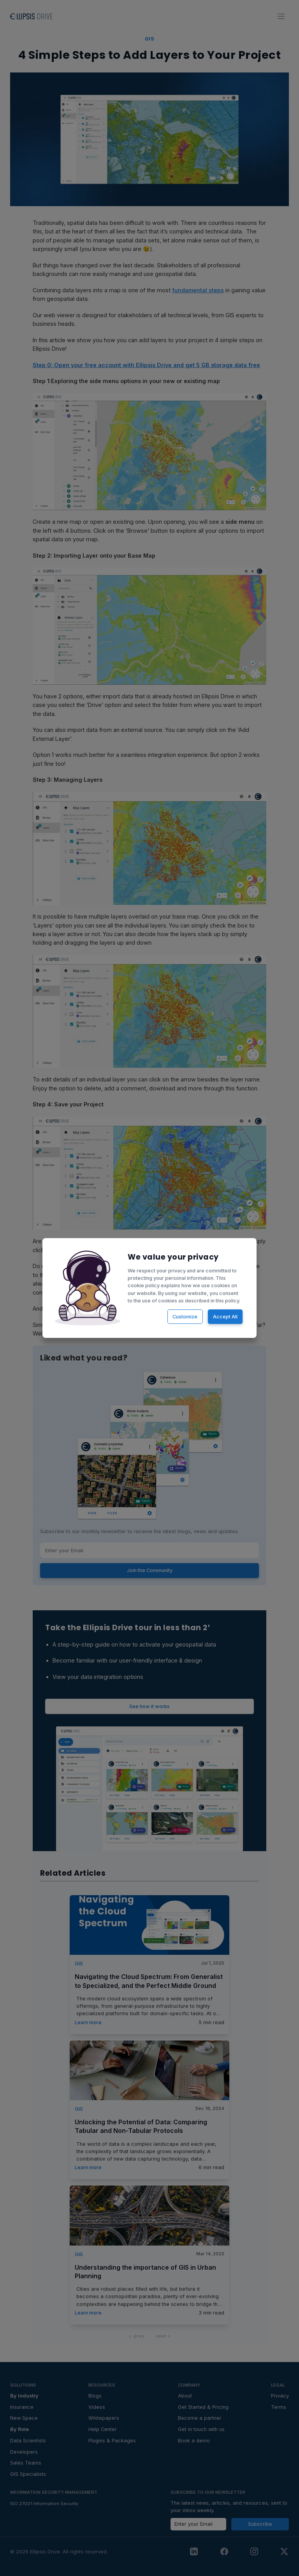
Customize (184, 1315)
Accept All (222, 1315)
